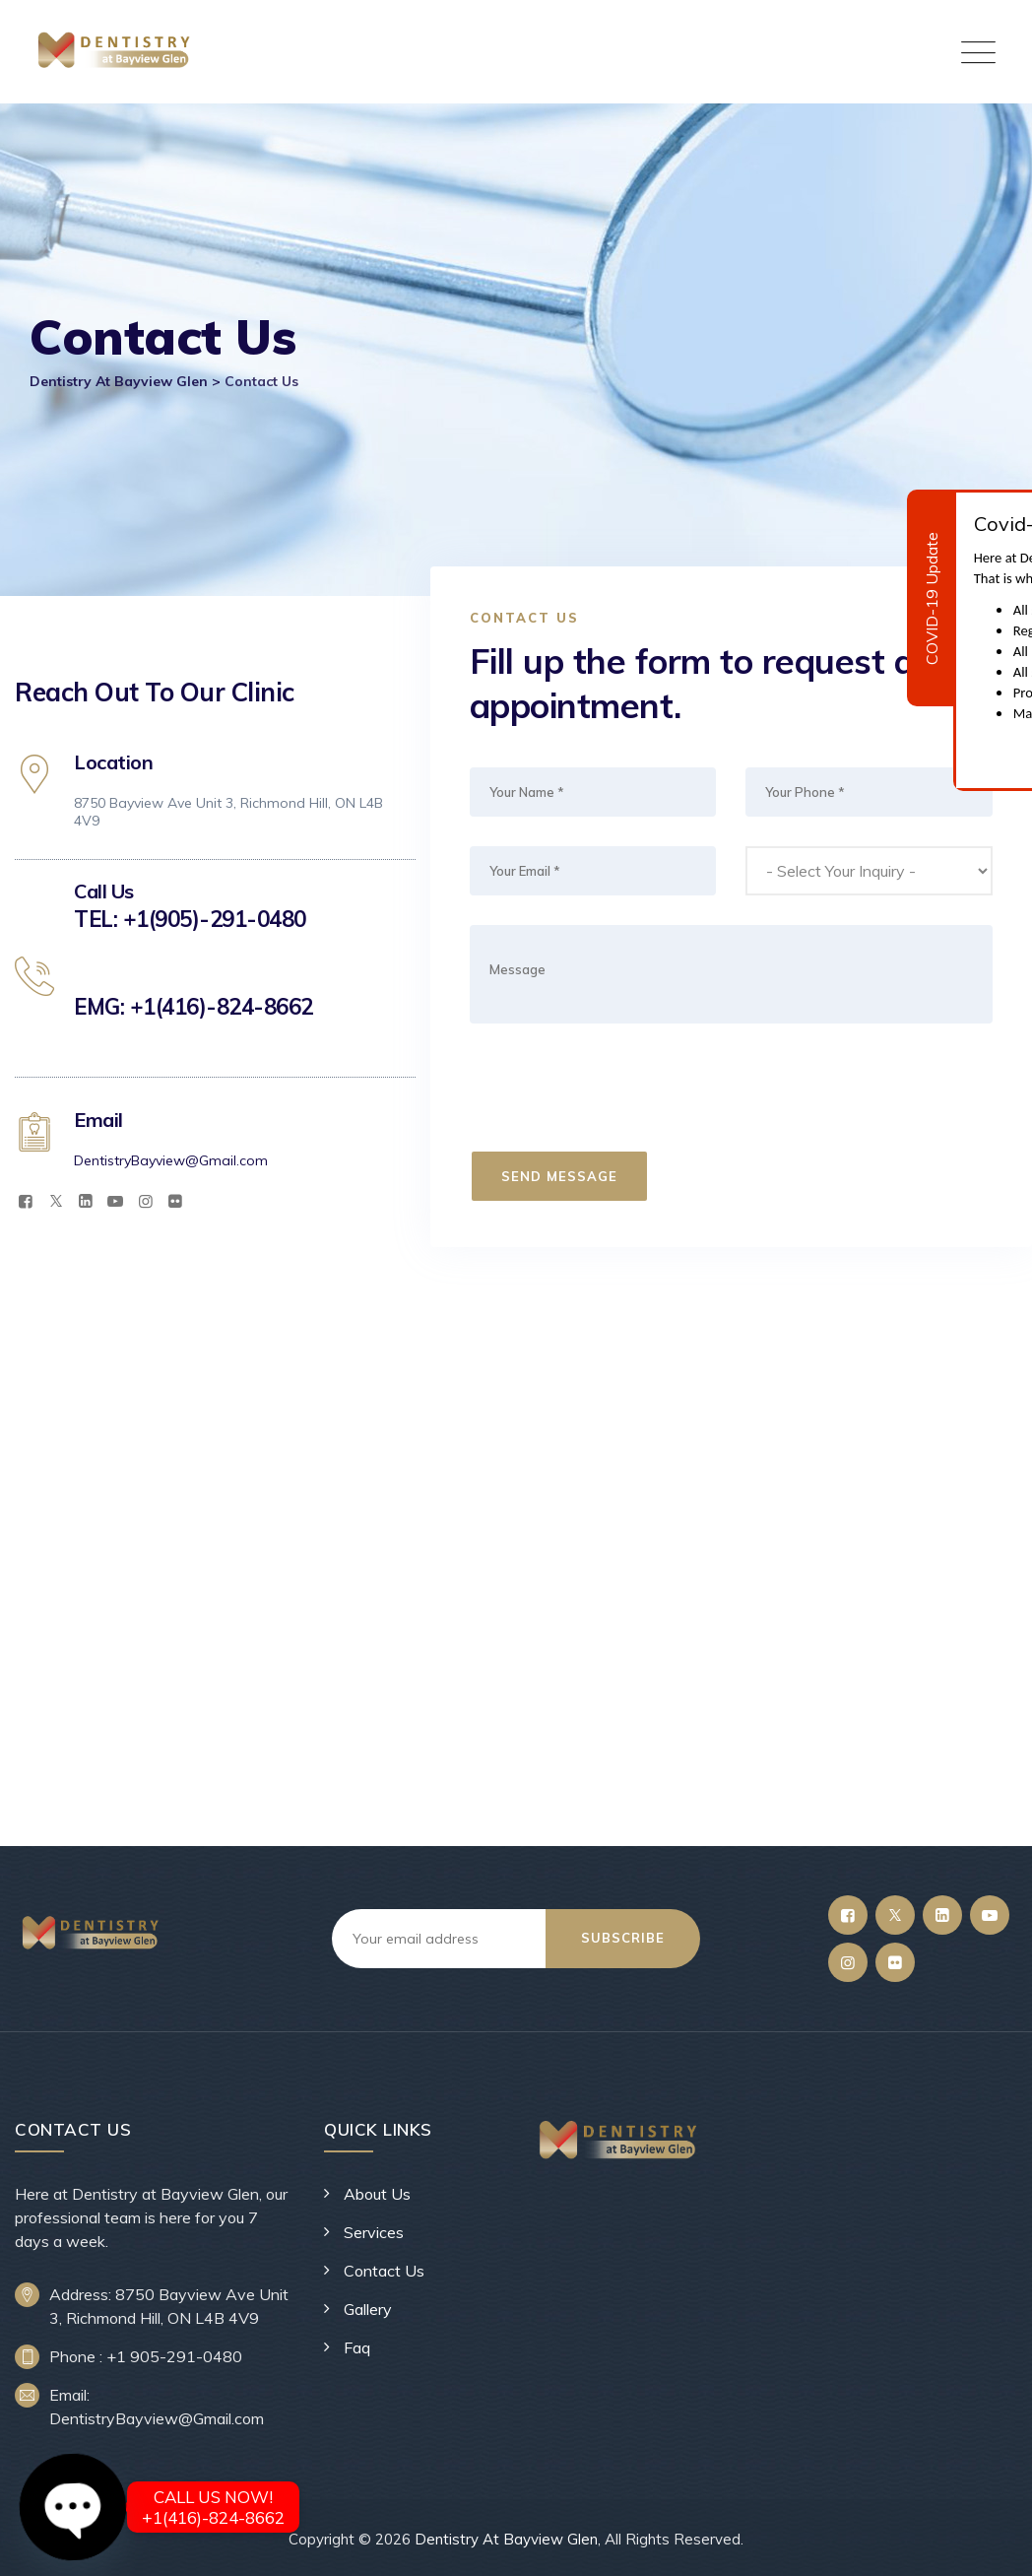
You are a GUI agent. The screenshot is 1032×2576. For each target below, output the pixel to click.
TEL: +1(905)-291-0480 (190, 919)
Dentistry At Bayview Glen (506, 2539)
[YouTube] (115, 1201)
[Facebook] (25, 1201)
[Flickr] (175, 1201)
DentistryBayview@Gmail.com (171, 1160)
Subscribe (623, 1938)
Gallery (368, 2309)
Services (374, 2232)
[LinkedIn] (86, 1201)
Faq (357, 2347)
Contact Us (384, 2270)
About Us (377, 2194)
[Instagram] (146, 1201)
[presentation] (621, 1091)
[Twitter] (55, 1201)
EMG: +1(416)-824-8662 (193, 1007)
